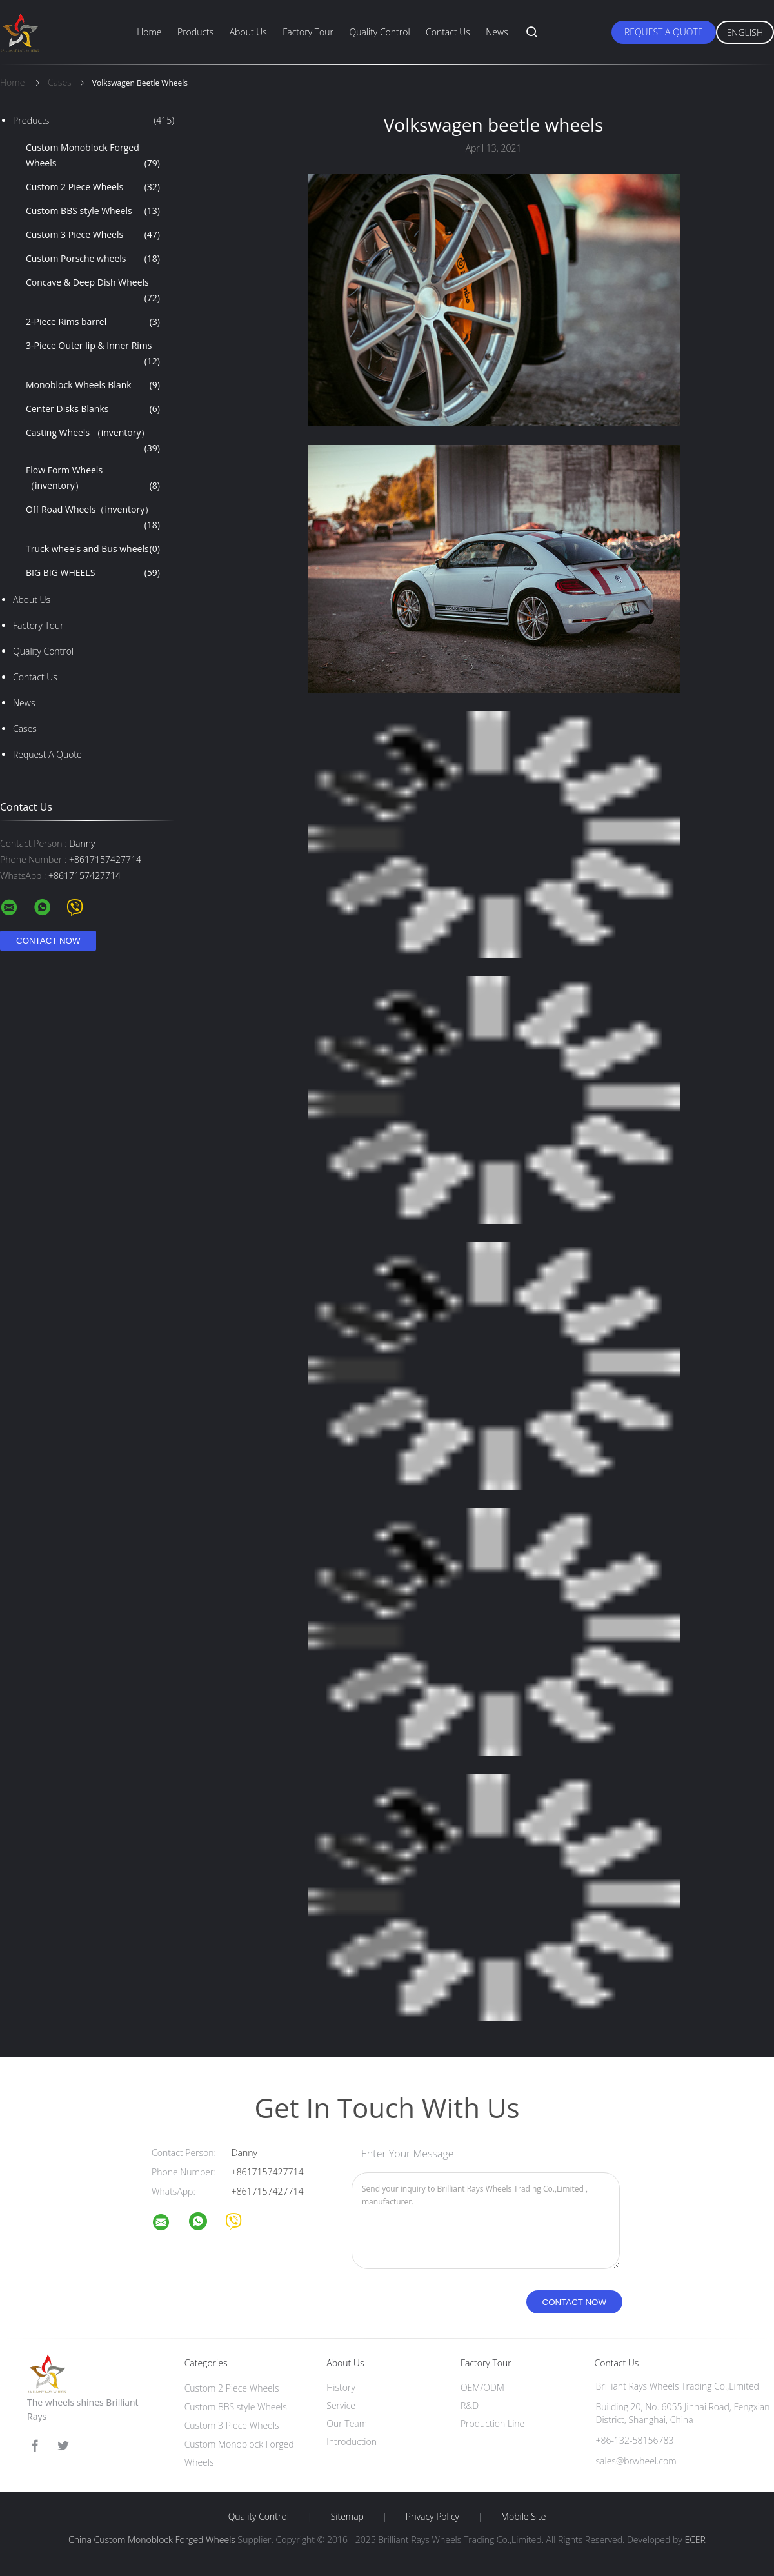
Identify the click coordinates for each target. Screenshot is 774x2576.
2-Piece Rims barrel (93, 322)
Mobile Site (523, 2516)
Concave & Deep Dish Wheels (93, 291)
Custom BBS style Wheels (93, 211)
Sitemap (347, 2516)
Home (149, 32)
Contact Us (448, 32)
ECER (694, 2539)
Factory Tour (308, 32)
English (745, 32)
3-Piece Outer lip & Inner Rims (93, 354)
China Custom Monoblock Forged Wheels (151, 2539)
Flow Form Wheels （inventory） (93, 478)
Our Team (346, 2423)
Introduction (351, 2441)
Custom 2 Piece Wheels (93, 187)
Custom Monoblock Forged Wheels (93, 156)
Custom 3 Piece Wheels (93, 235)
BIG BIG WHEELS (93, 572)
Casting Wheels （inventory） (93, 441)
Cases (25, 728)
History (340, 2387)
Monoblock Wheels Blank (93, 385)
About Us (248, 32)
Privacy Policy (432, 2516)
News (497, 32)
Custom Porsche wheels (93, 258)
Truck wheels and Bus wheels (93, 549)
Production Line (492, 2423)
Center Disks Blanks (93, 409)
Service (340, 2405)
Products (195, 32)
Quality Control (379, 32)
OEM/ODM (482, 2387)
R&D (470, 2405)
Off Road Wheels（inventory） (93, 518)
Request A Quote (663, 32)
